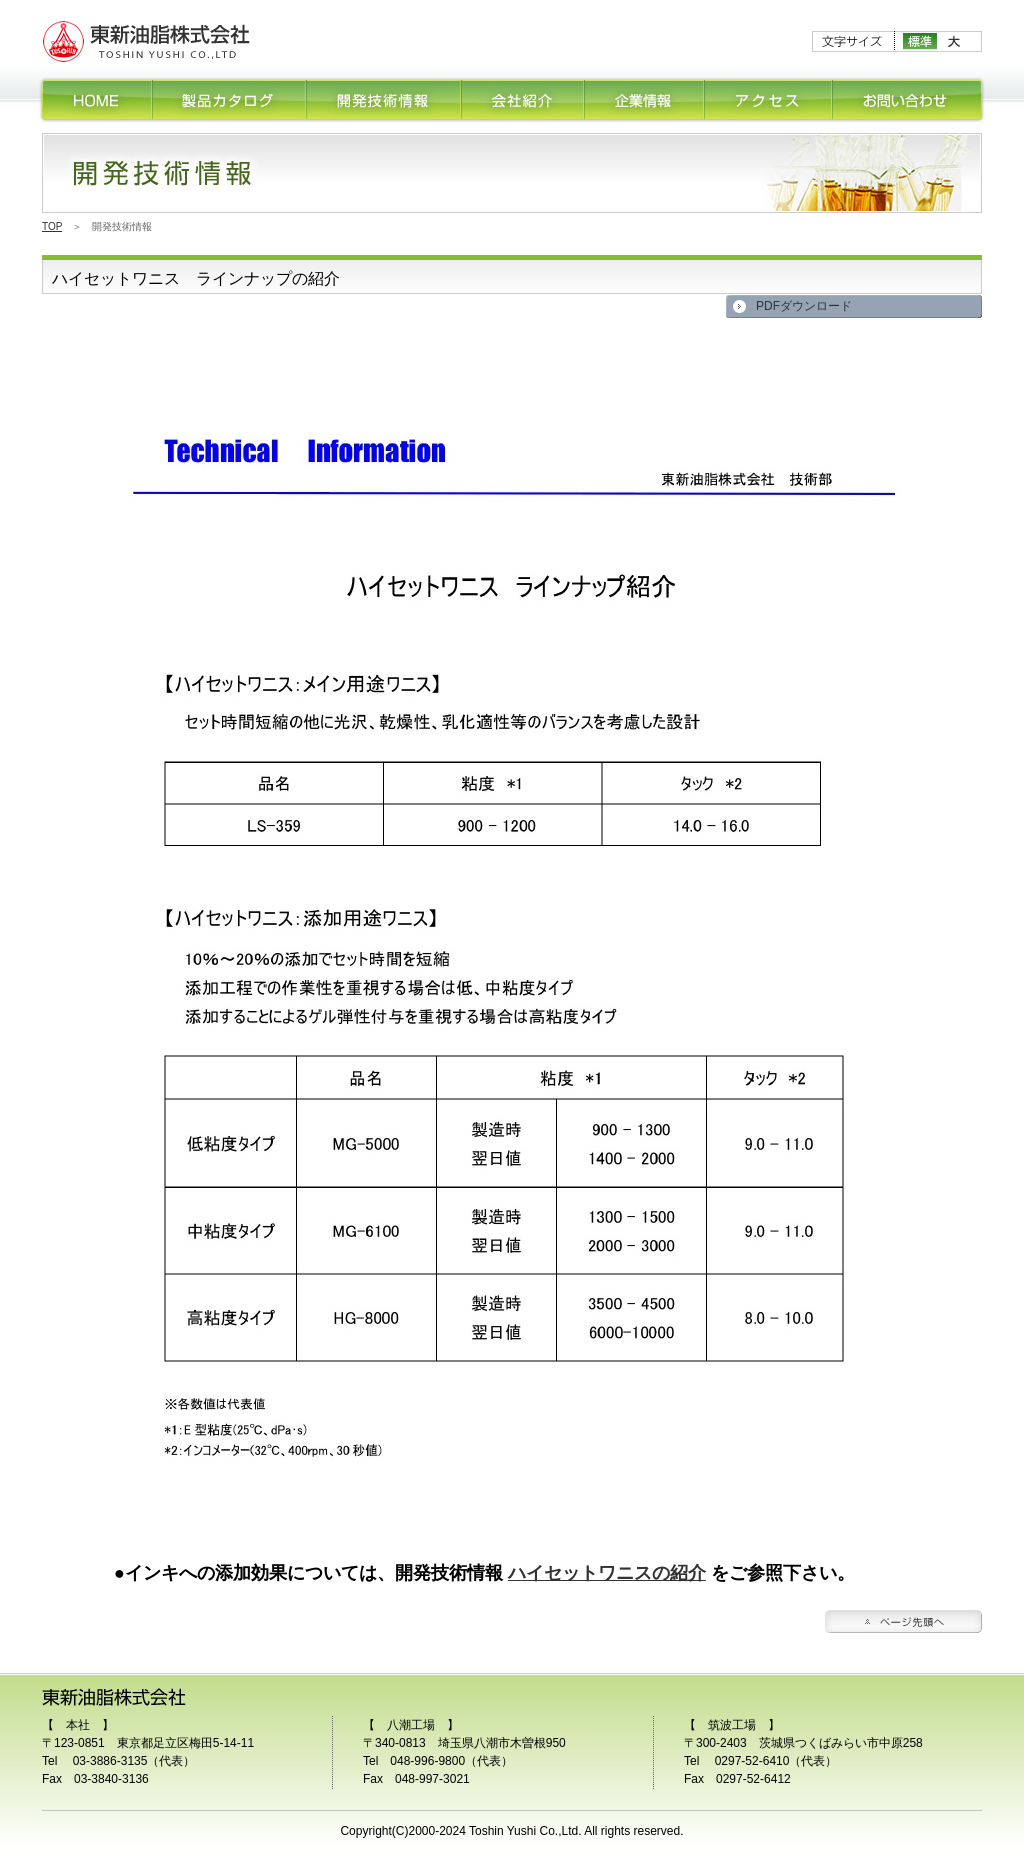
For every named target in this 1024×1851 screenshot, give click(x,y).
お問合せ (909, 100)
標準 (920, 41)
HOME (96, 100)
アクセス (769, 100)
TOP (52, 226)
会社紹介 (523, 100)
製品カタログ (230, 100)
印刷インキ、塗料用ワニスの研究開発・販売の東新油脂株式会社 (147, 41)
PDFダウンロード (804, 306)
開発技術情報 (384, 100)
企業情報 (645, 100)
